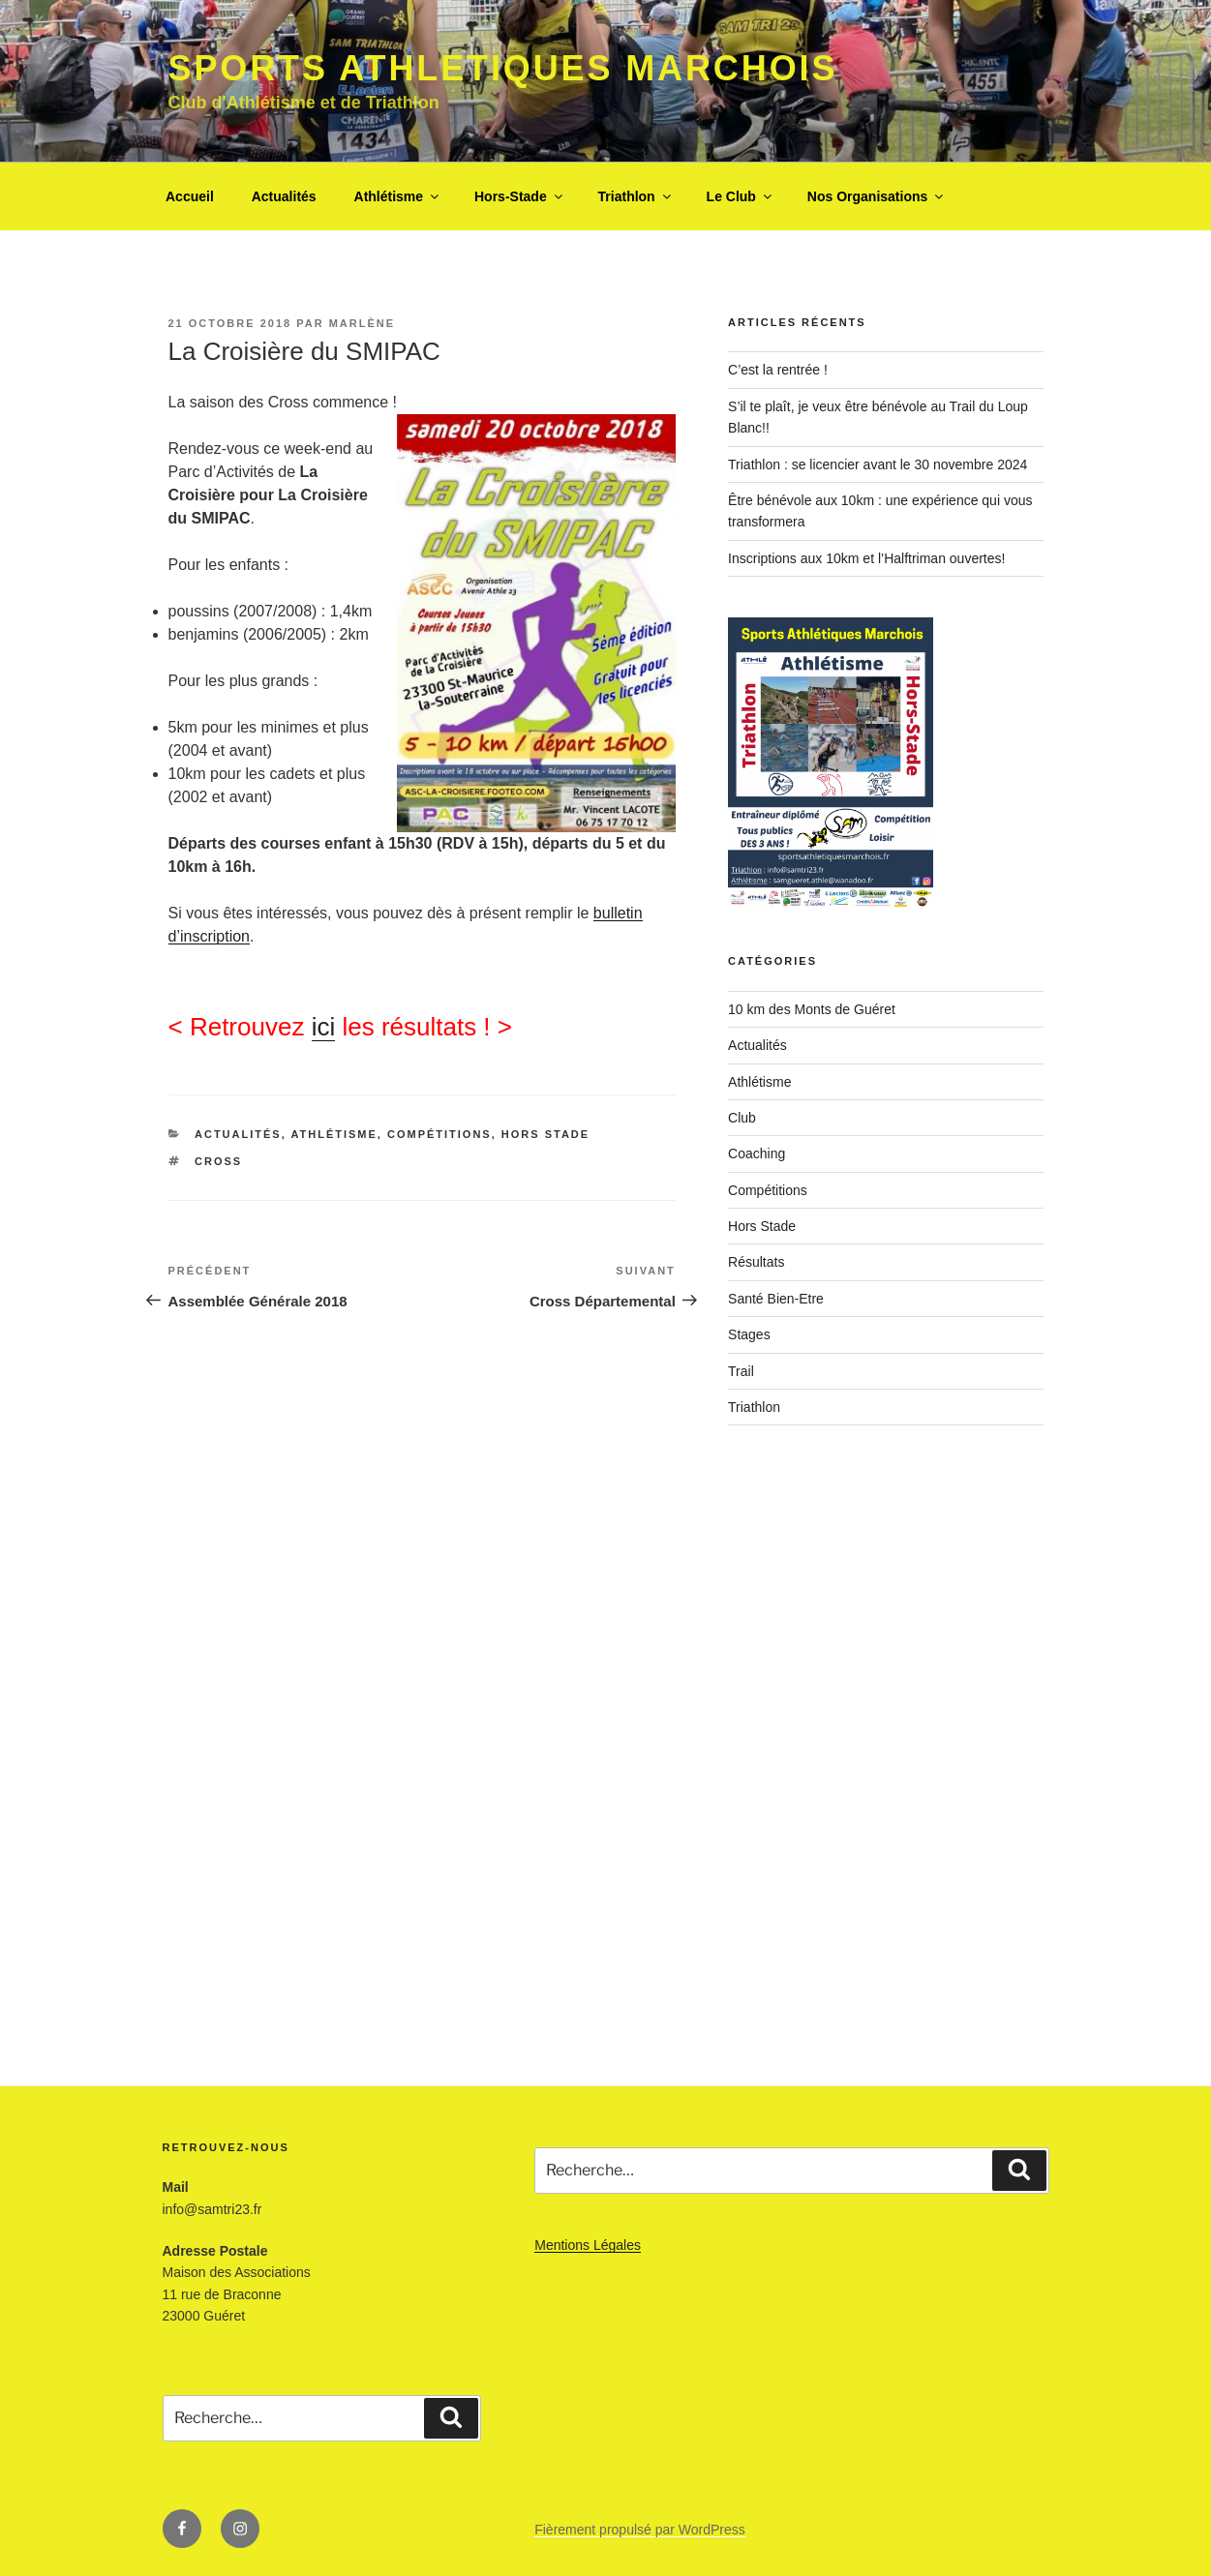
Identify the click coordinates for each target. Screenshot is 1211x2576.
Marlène (362, 323)
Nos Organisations (876, 196)
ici (324, 1026)
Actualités (284, 196)
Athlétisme (398, 196)
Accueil (190, 196)
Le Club (740, 196)
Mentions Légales (587, 2245)
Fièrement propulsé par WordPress (639, 2529)
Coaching (756, 1153)
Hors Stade (545, 1134)
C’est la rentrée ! (778, 369)
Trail (741, 1371)
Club (742, 1117)
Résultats (756, 1262)
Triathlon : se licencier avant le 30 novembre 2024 (877, 464)
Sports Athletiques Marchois (503, 68)
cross (218, 1161)
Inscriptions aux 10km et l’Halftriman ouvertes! (866, 558)
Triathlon (636, 196)
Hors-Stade (519, 196)
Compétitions (439, 1134)
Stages (749, 1334)
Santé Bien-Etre (776, 1298)
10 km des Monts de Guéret (811, 1009)
